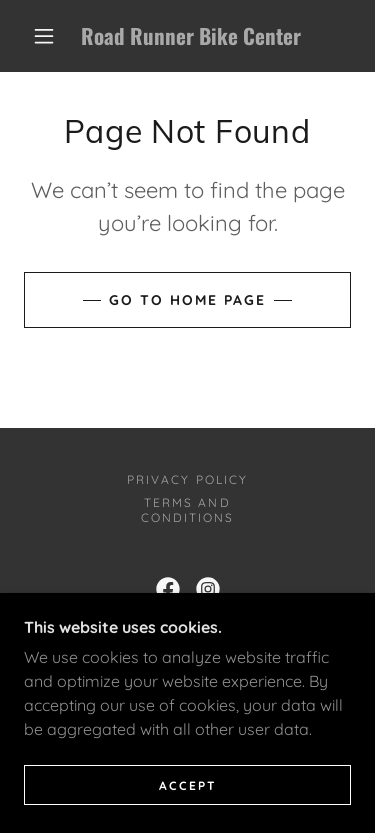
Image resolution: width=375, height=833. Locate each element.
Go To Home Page (187, 300)
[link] (191, 36)
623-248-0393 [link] (229, 637)
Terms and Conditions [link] (187, 510)
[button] (44, 36)
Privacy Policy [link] (187, 479)
